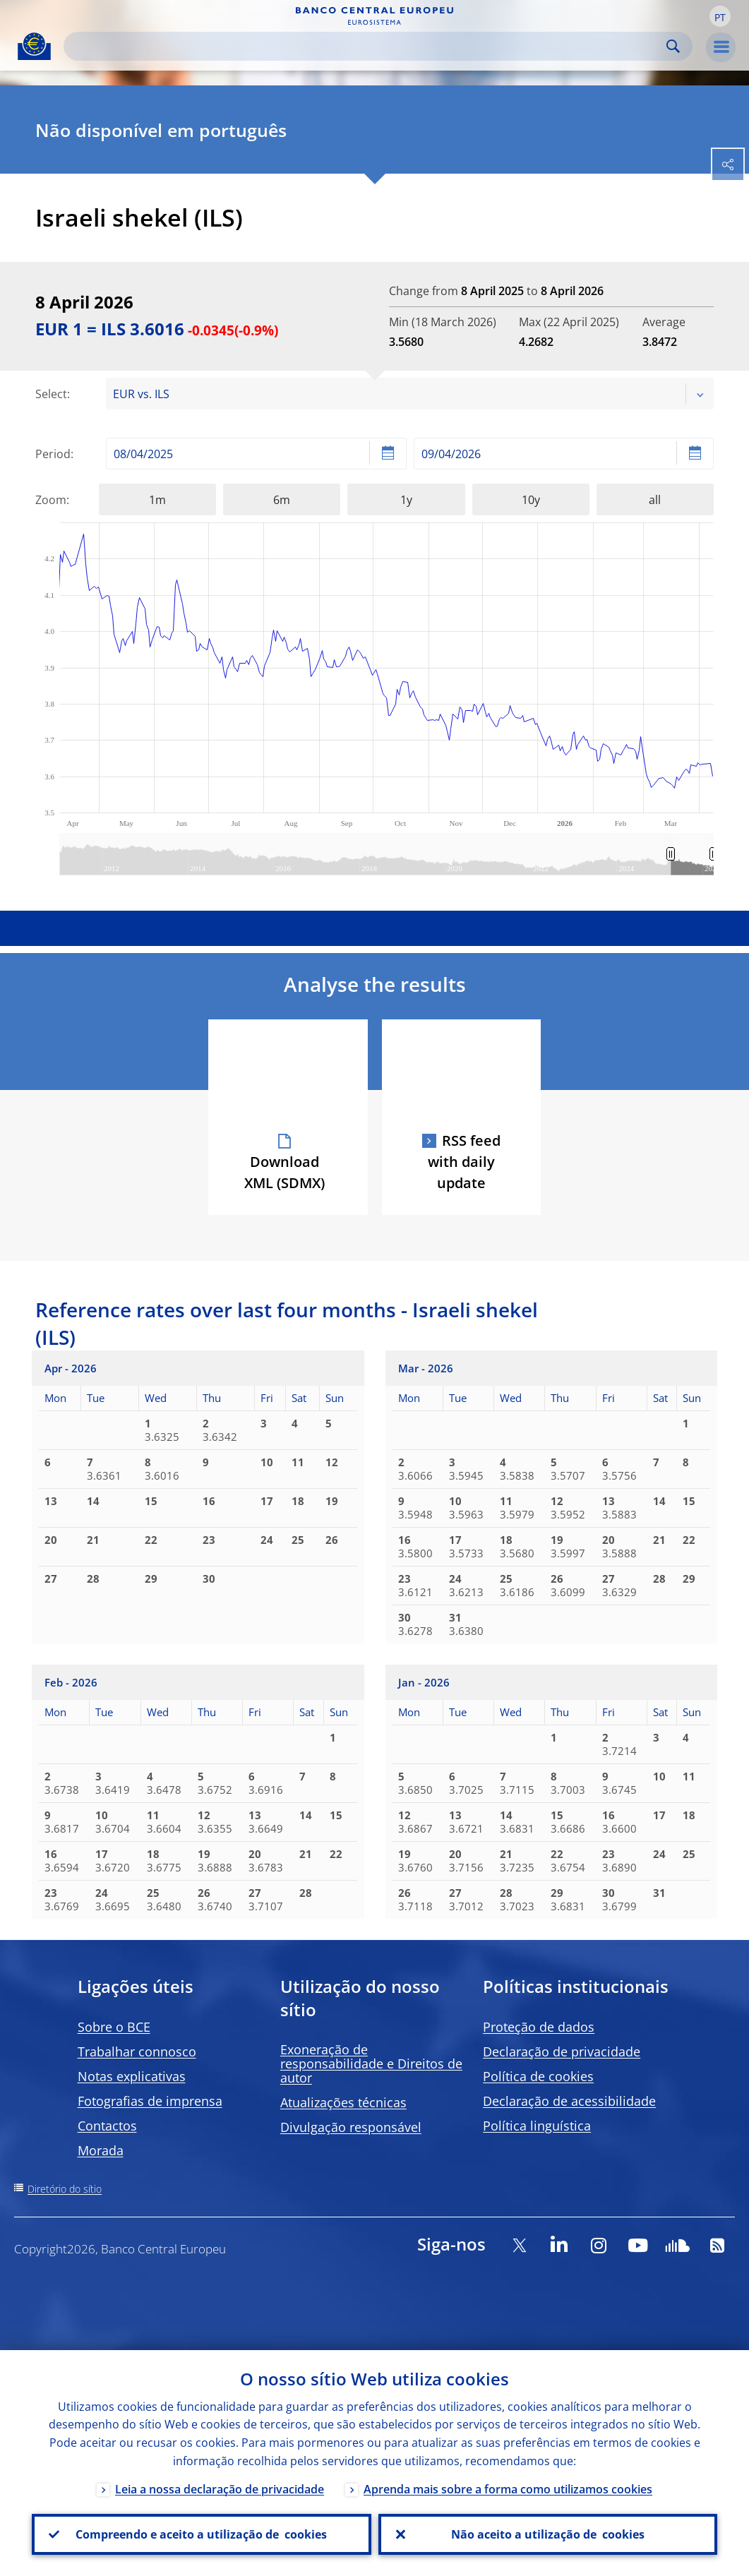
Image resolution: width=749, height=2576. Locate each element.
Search (673, 46)
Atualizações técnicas (343, 2102)
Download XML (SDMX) (284, 1172)
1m (157, 500)
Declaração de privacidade (561, 2051)
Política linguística (537, 2125)
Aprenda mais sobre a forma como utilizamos (508, 2489)
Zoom (50, 500)
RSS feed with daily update (464, 1161)
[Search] (366, 46)
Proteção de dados (538, 2026)
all (655, 500)
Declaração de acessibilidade (569, 2100)
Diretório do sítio (65, 2188)
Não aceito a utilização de (548, 2534)
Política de (538, 2076)
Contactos (107, 2125)
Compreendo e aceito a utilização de (201, 2534)
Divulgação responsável (350, 2127)
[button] (720, 16)
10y (531, 500)
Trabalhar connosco (137, 2051)
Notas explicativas (132, 2076)
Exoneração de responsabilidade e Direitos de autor (371, 2063)
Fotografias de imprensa (150, 2100)
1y (406, 500)
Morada (101, 2150)
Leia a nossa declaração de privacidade (219, 2489)
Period (53, 454)
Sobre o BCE (114, 2026)
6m (281, 500)
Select (51, 394)
